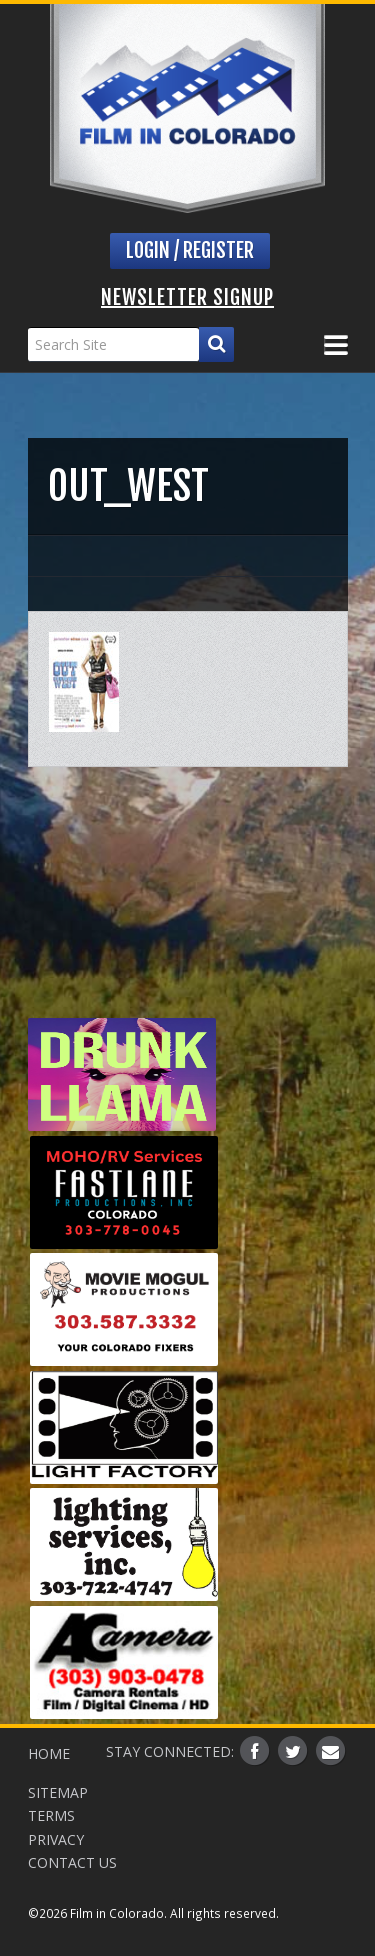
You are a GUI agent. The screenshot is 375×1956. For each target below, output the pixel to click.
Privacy (56, 1839)
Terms (51, 1815)
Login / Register (190, 250)
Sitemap (58, 1792)
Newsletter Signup (187, 297)
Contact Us (72, 1862)
